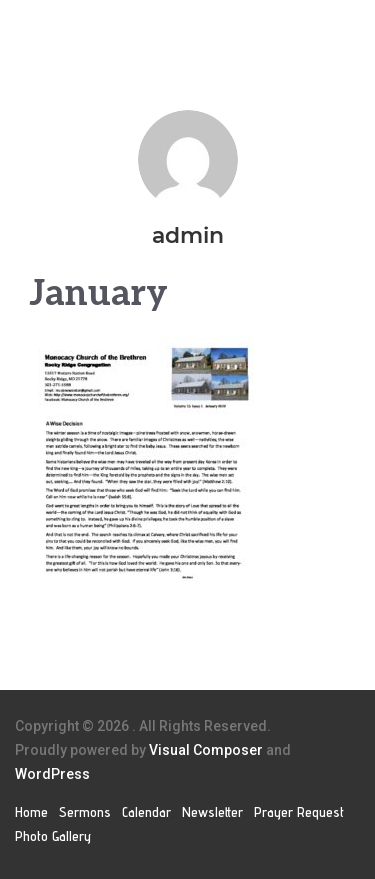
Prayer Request (299, 812)
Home (31, 812)
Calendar (146, 812)
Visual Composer (206, 750)
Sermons (85, 812)
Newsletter (212, 812)
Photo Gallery (53, 836)
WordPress (52, 774)
